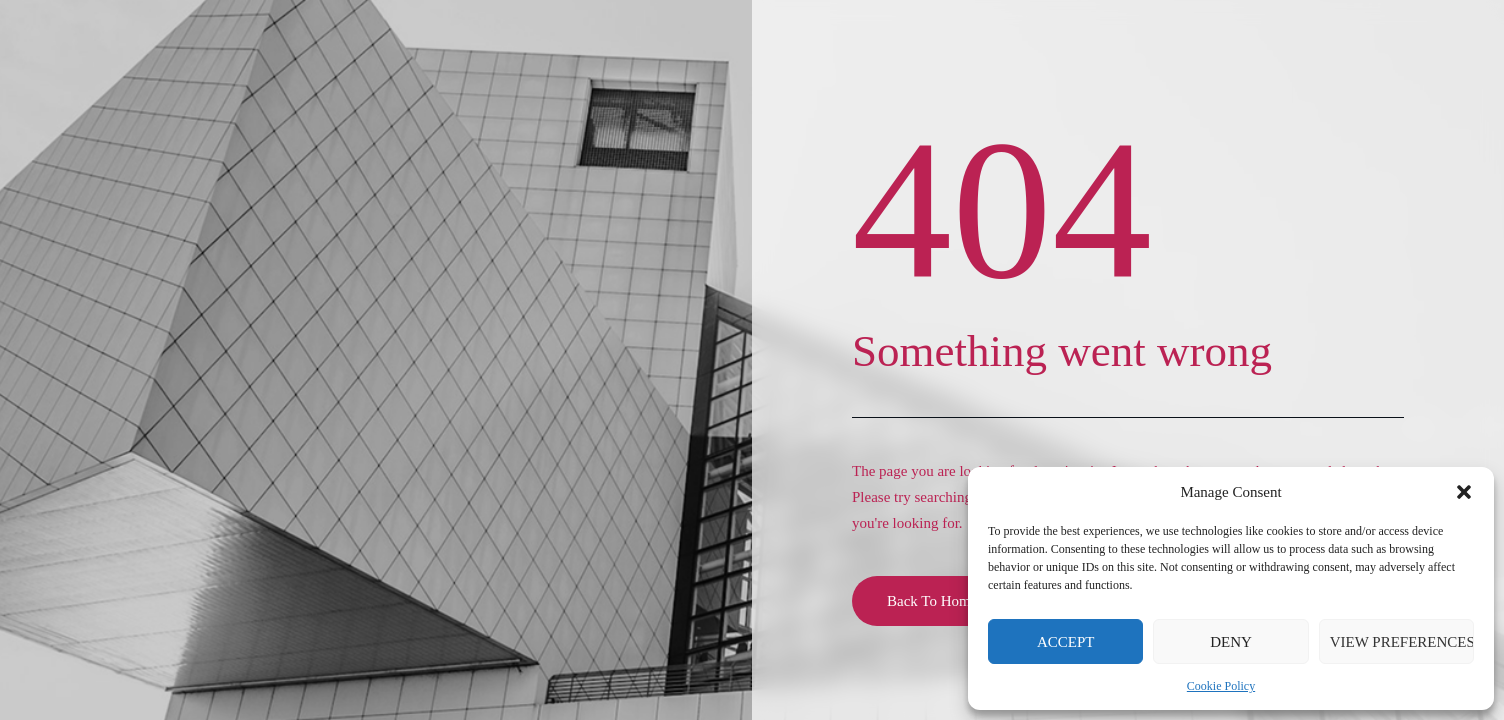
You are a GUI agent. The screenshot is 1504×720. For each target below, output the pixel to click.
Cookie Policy (1221, 686)
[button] (1464, 492)
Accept (1066, 642)
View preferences (1402, 642)
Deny (1231, 642)
